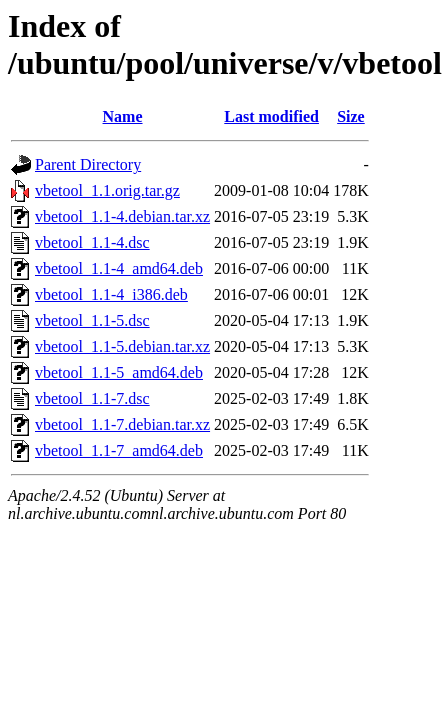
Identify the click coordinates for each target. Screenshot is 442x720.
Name (123, 116)
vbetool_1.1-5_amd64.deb (119, 372)
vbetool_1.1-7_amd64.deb (119, 450)
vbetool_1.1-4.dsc (92, 242)
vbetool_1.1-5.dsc (92, 320)
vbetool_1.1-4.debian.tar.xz (122, 216)
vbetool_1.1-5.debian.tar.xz (122, 346)
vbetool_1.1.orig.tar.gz (107, 190)
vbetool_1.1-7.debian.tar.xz (122, 424)
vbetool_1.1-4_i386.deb (111, 294)
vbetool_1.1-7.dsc (92, 398)
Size (351, 116)
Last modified (271, 116)
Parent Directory (88, 164)
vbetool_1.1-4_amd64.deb (119, 268)
